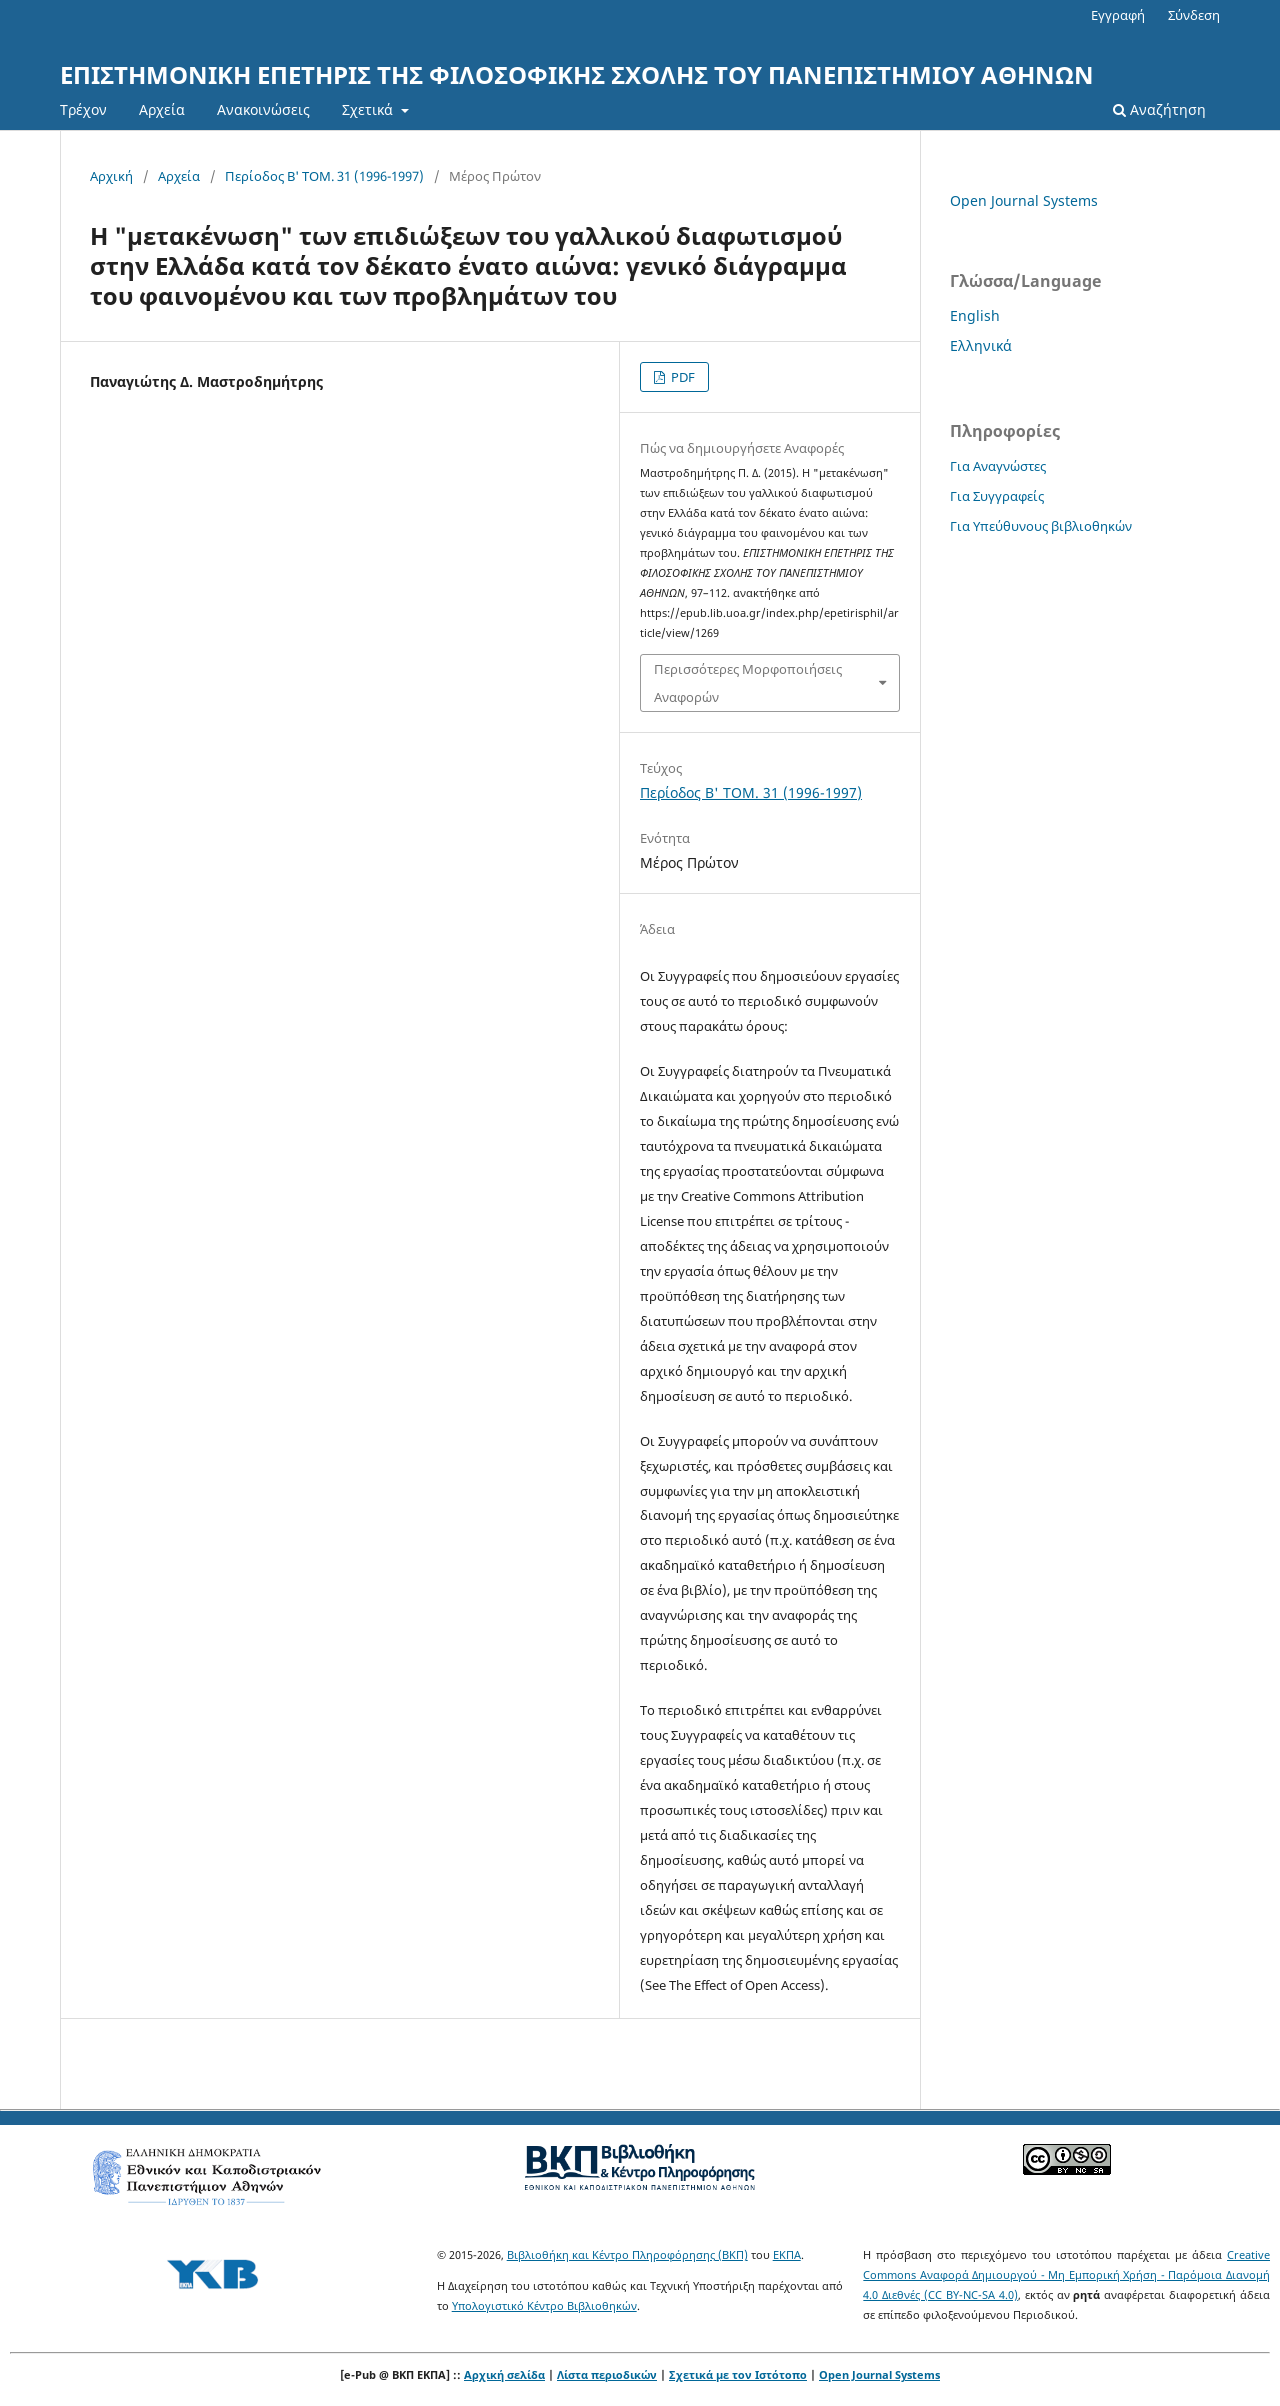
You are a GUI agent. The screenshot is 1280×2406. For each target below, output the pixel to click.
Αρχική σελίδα (504, 2374)
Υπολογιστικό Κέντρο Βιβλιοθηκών (544, 2305)
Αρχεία (162, 109)
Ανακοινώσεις (263, 109)
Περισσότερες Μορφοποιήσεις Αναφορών (748, 683)
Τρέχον (83, 109)
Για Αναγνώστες (998, 466)
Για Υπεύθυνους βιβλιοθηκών (1041, 526)
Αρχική (111, 176)
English (975, 315)
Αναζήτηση (1159, 109)
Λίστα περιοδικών (607, 2374)
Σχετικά (369, 109)
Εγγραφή (1118, 15)
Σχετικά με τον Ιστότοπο (738, 2374)
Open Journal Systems (1024, 200)
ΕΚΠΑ (787, 2254)
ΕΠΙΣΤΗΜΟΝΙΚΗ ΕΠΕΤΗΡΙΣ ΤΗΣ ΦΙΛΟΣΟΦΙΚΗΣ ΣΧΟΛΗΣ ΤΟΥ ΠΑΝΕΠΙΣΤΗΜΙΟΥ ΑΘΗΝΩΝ (577, 74)
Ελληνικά (981, 345)
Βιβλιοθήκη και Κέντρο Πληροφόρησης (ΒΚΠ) (627, 2254)
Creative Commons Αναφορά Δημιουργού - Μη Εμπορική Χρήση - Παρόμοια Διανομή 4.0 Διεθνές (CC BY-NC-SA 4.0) (1066, 2274)
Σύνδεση (1194, 15)
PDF (681, 377)
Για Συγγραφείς (997, 496)
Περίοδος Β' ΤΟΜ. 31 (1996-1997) (324, 176)
